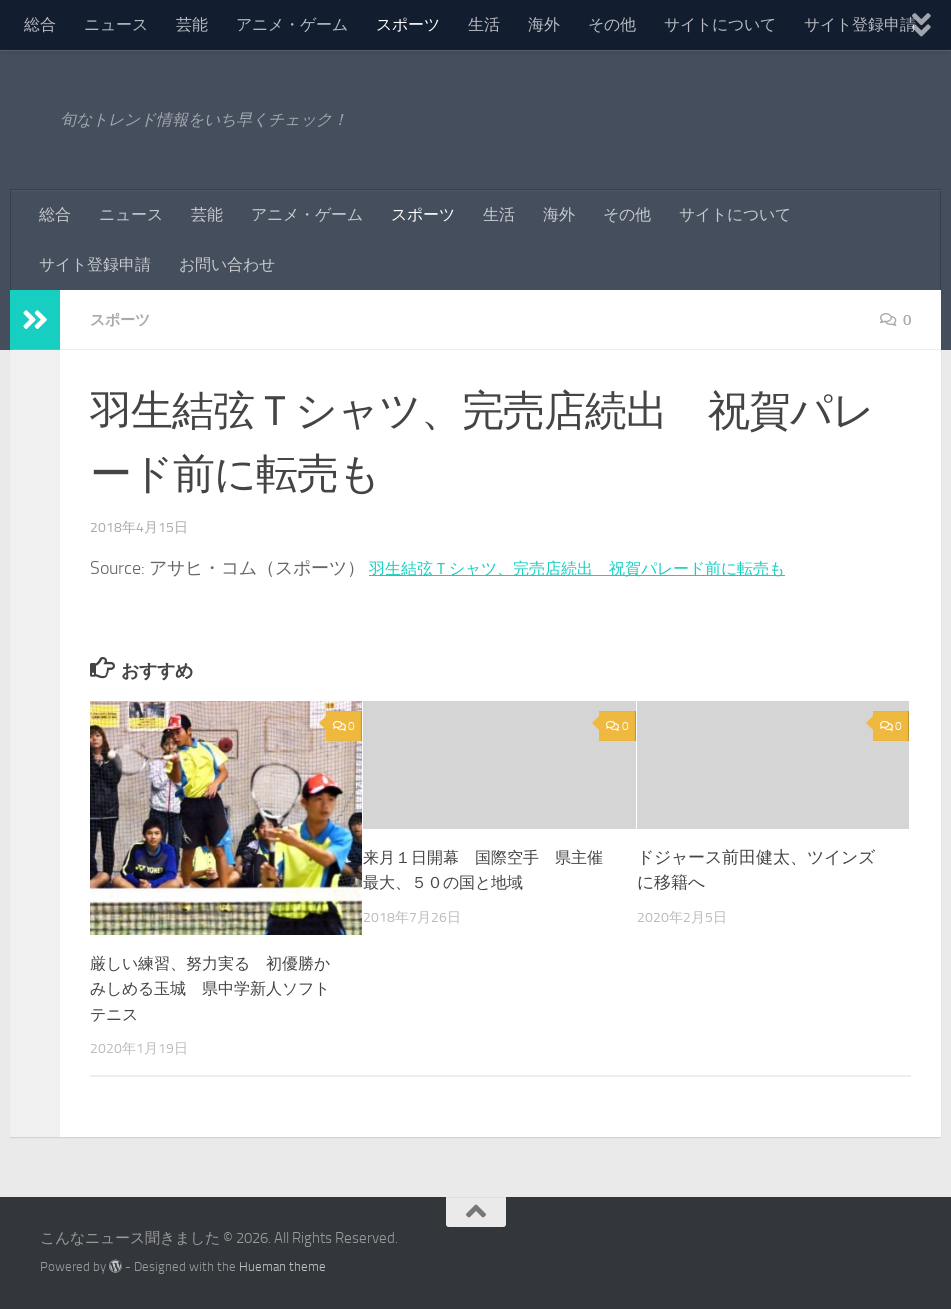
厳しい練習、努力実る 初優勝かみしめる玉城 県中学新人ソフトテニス (209, 988)
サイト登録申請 (860, 24)
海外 (544, 24)
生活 (484, 24)
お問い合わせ (227, 264)
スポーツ (408, 24)
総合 (40, 24)
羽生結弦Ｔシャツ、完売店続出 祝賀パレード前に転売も (603, 568)
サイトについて (720, 24)
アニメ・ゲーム (292, 24)
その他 (612, 24)
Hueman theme (282, 1266)
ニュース (116, 24)
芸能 (192, 24)
